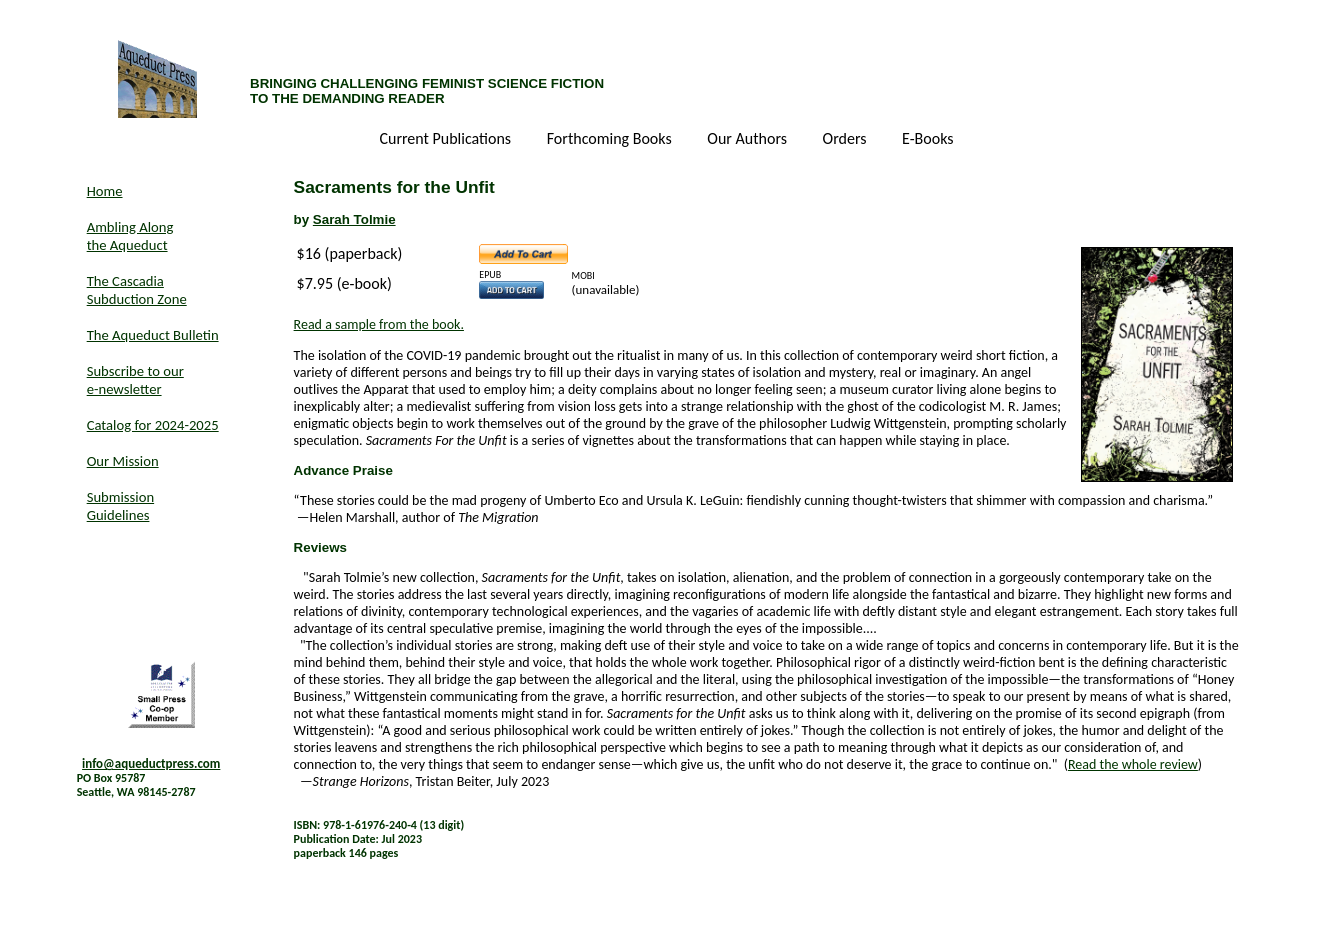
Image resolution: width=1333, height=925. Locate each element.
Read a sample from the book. (379, 324)
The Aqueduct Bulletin (153, 335)
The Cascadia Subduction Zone (137, 290)
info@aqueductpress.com (151, 763)
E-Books (927, 139)
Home (105, 191)
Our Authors (748, 139)
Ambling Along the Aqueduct (130, 236)
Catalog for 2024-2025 (153, 425)
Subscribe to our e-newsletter (135, 380)
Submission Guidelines (120, 506)
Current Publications (446, 139)
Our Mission (123, 461)
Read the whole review (1133, 764)
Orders (847, 139)
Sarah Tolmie (354, 219)
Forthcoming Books (611, 139)
